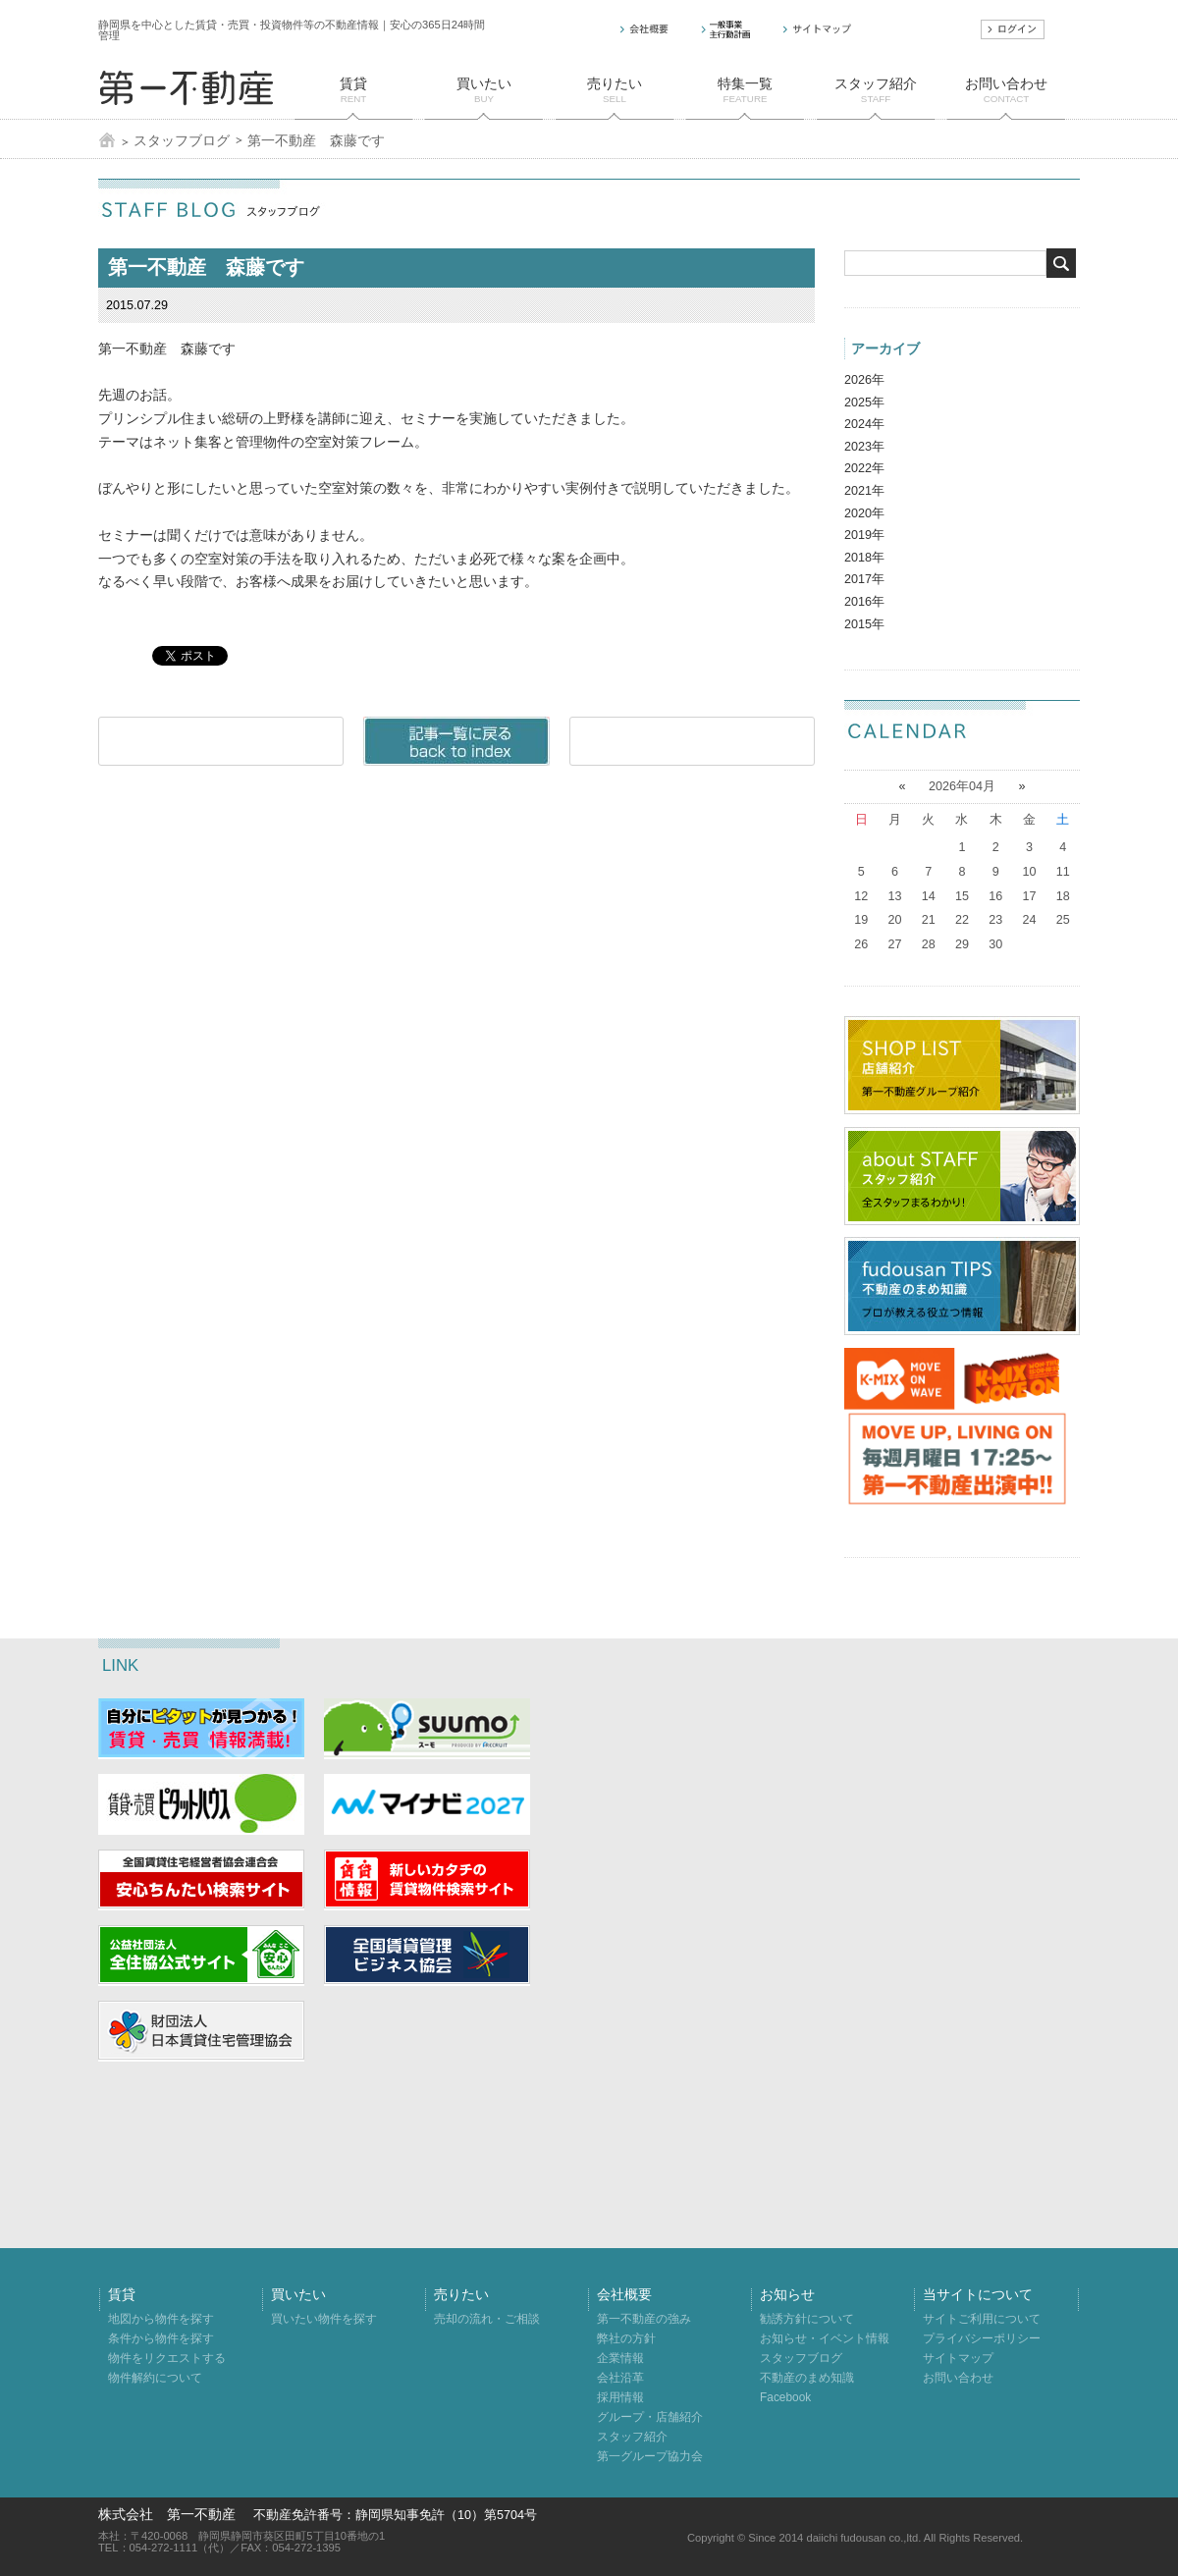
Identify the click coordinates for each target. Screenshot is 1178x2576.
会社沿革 (620, 2378)
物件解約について (155, 2378)
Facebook (785, 2397)
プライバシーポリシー (982, 2338)
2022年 (864, 468)
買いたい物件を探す (324, 2319)
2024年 (864, 424)
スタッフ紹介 (632, 2436)
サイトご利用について (982, 2319)
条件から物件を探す (161, 2338)
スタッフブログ (182, 140)
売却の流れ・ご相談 (487, 2319)
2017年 (864, 579)
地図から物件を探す (161, 2319)
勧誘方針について (807, 2319)
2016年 (864, 602)
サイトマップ (958, 2358)
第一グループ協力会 (650, 2456)
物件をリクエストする (167, 2358)
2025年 (864, 402)
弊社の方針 (626, 2338)
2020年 (864, 513)
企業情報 (620, 2358)
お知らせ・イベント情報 (824, 2338)
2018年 (864, 557)
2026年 (864, 380)
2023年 (864, 447)
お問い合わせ (958, 2378)
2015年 (864, 624)
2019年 (864, 535)
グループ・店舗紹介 (650, 2417)
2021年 (864, 491)
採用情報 (620, 2397)
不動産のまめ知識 (807, 2378)
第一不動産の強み (644, 2319)
